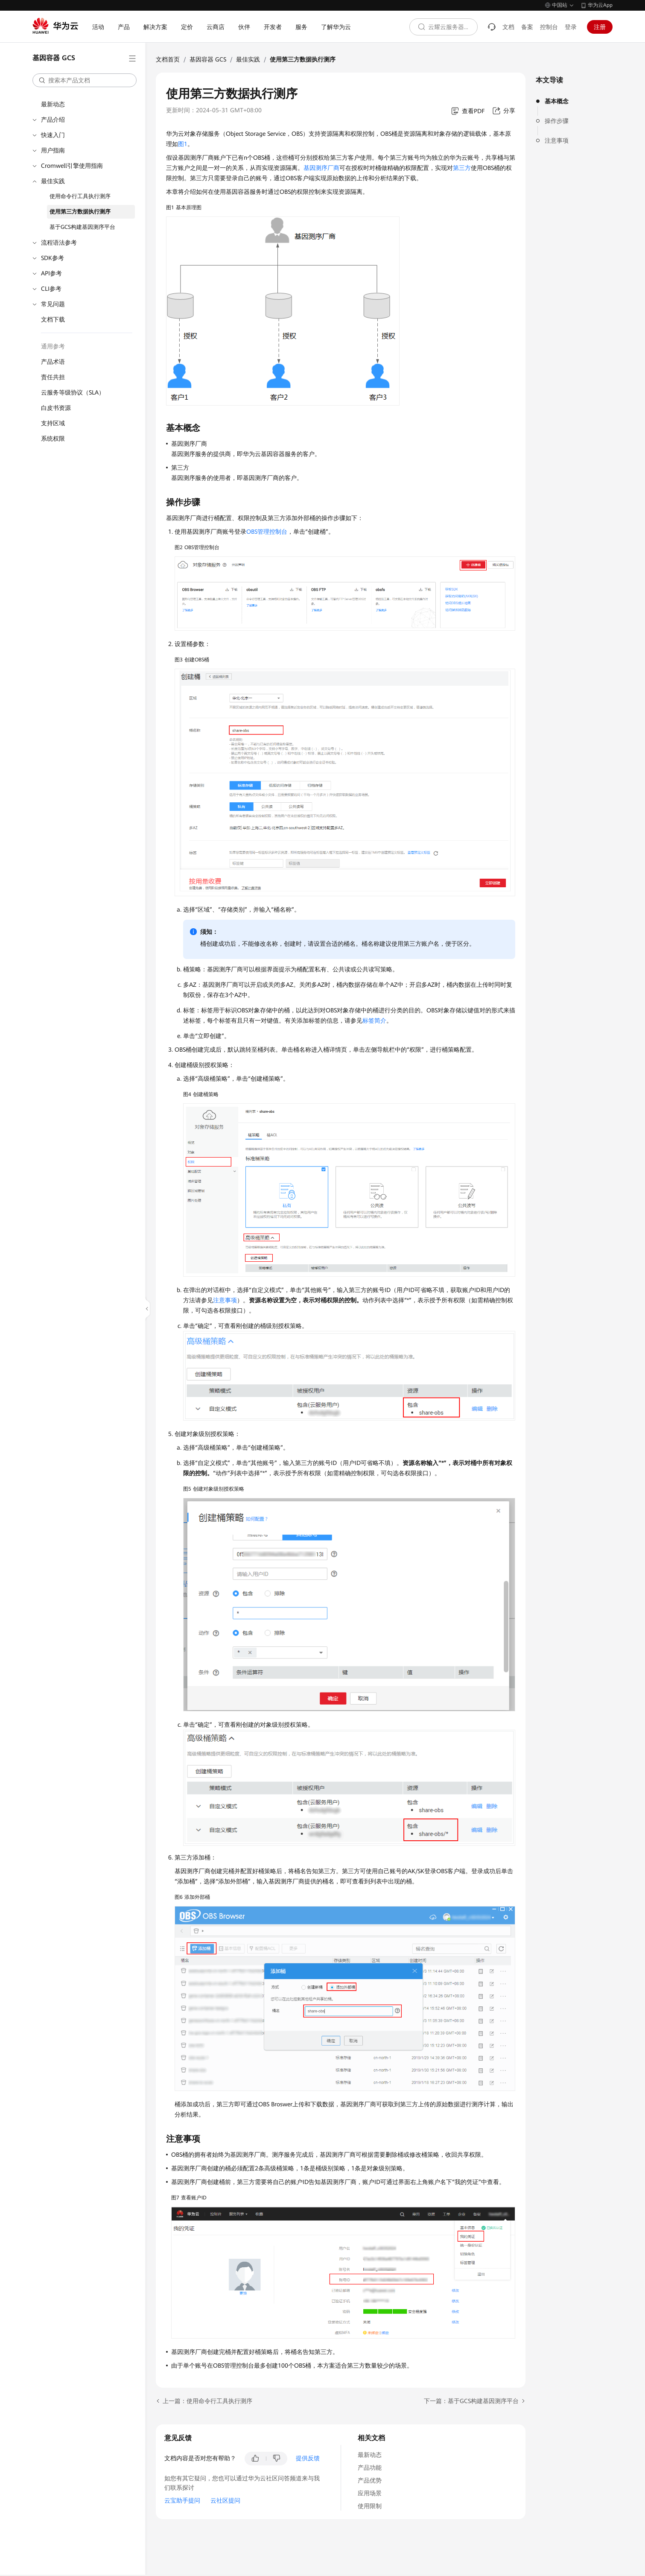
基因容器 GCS (208, 59)
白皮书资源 (56, 407)
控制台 (549, 26)
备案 (527, 26)
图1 (182, 143)
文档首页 (168, 59)
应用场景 (370, 2493)
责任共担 (53, 377)
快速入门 (53, 135)
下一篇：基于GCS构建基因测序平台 (471, 2401)
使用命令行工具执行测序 (80, 196)
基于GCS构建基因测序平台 (82, 227)
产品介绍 (53, 119)
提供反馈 (308, 2458)
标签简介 (374, 1020)
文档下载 (53, 319)
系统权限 (53, 438)
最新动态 (53, 104)
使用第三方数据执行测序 (80, 211)
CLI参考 (51, 288)
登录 (571, 26)
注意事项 (557, 140)
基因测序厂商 (321, 167)
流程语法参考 (59, 242)
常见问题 (53, 304)
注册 (600, 26)
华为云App (600, 5)
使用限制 (370, 2506)
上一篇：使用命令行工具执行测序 (207, 2401)
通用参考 (53, 346)
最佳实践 (53, 181)
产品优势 (370, 2480)
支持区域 (53, 423)
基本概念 (557, 101)
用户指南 (53, 150)
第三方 (462, 167)
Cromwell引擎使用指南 (72, 165)
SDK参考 (52, 257)
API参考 (51, 273)
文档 (508, 26)
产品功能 (370, 2467)
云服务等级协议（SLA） (73, 392)
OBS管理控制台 (266, 531)
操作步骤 (557, 120)
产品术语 (53, 361)
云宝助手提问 (182, 2500)
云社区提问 (225, 2500)
